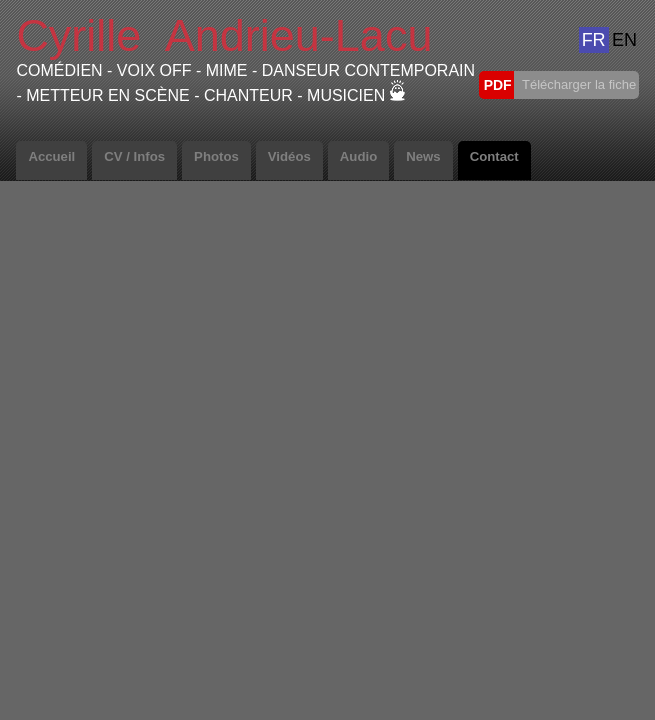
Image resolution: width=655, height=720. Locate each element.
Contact (494, 156)
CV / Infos (134, 156)
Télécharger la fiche (578, 84)
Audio (358, 156)
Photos (216, 156)
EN (624, 40)
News (423, 156)
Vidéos (289, 156)
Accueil (51, 156)
